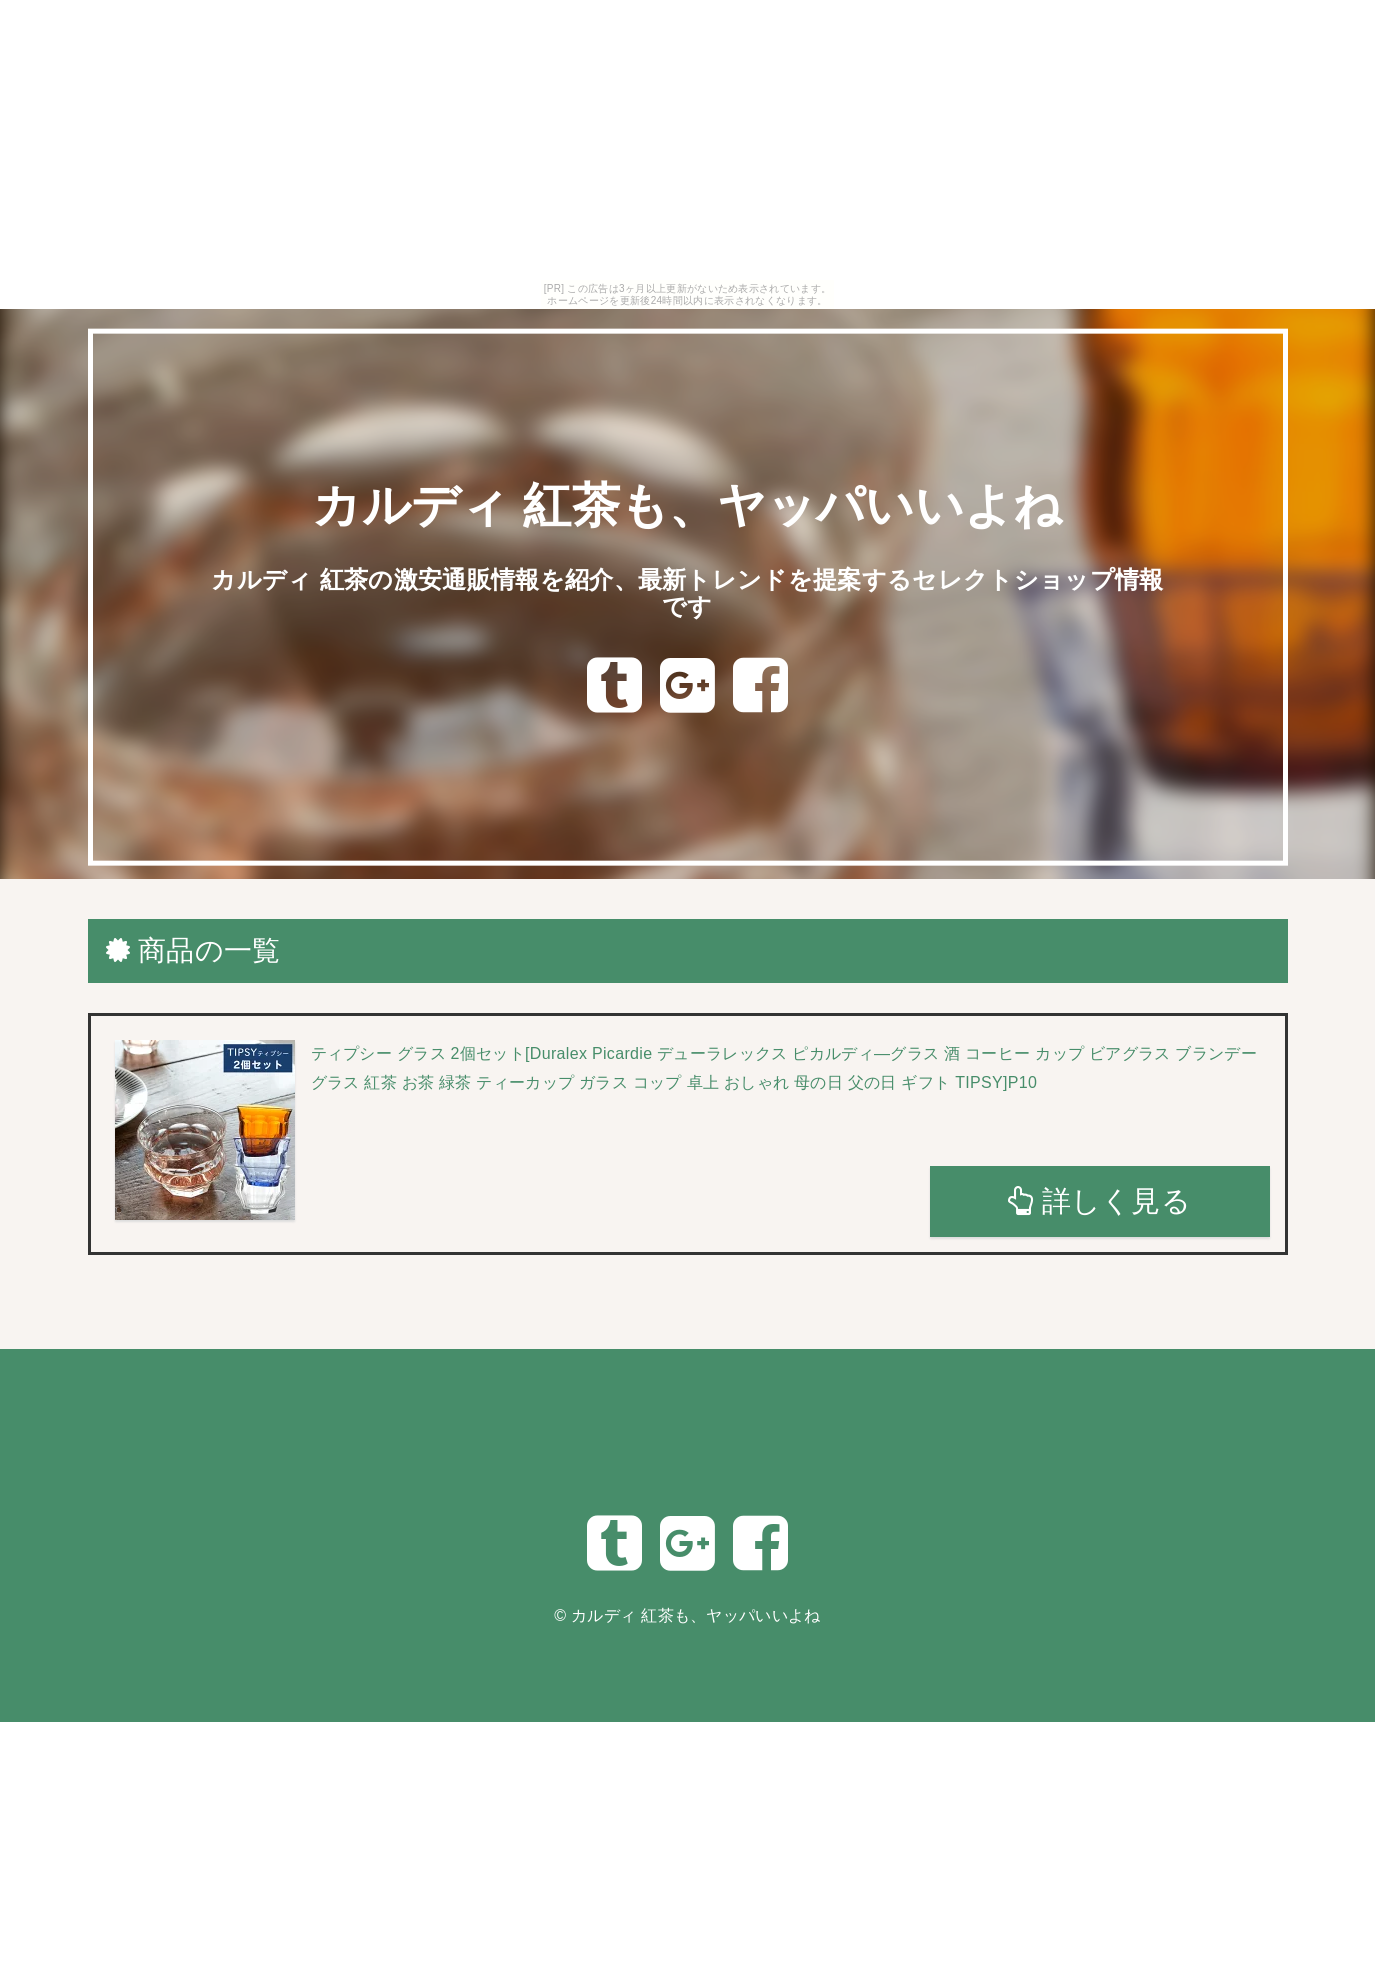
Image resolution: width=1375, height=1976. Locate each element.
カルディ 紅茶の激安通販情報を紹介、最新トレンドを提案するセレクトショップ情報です (687, 592)
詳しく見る (1099, 1201)
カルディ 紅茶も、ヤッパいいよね (687, 505)
